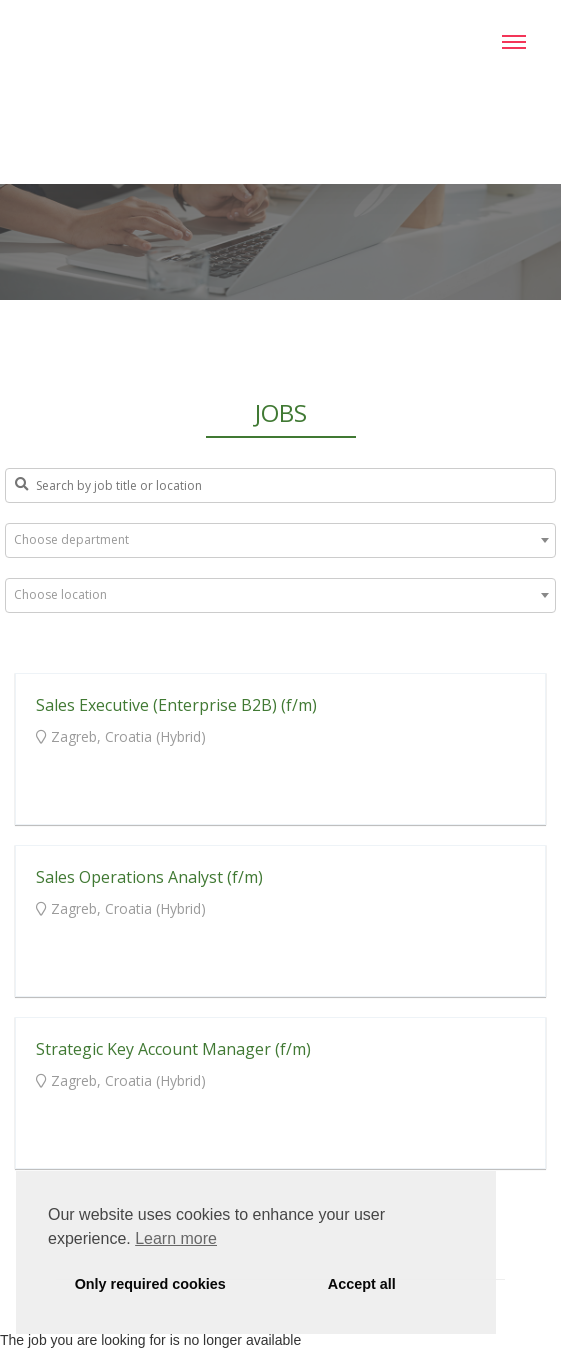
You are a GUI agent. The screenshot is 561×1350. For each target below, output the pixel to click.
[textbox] (280, 540)
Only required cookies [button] (150, 1284)
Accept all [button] (362, 1284)
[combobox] (280, 540)
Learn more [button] (176, 1238)
